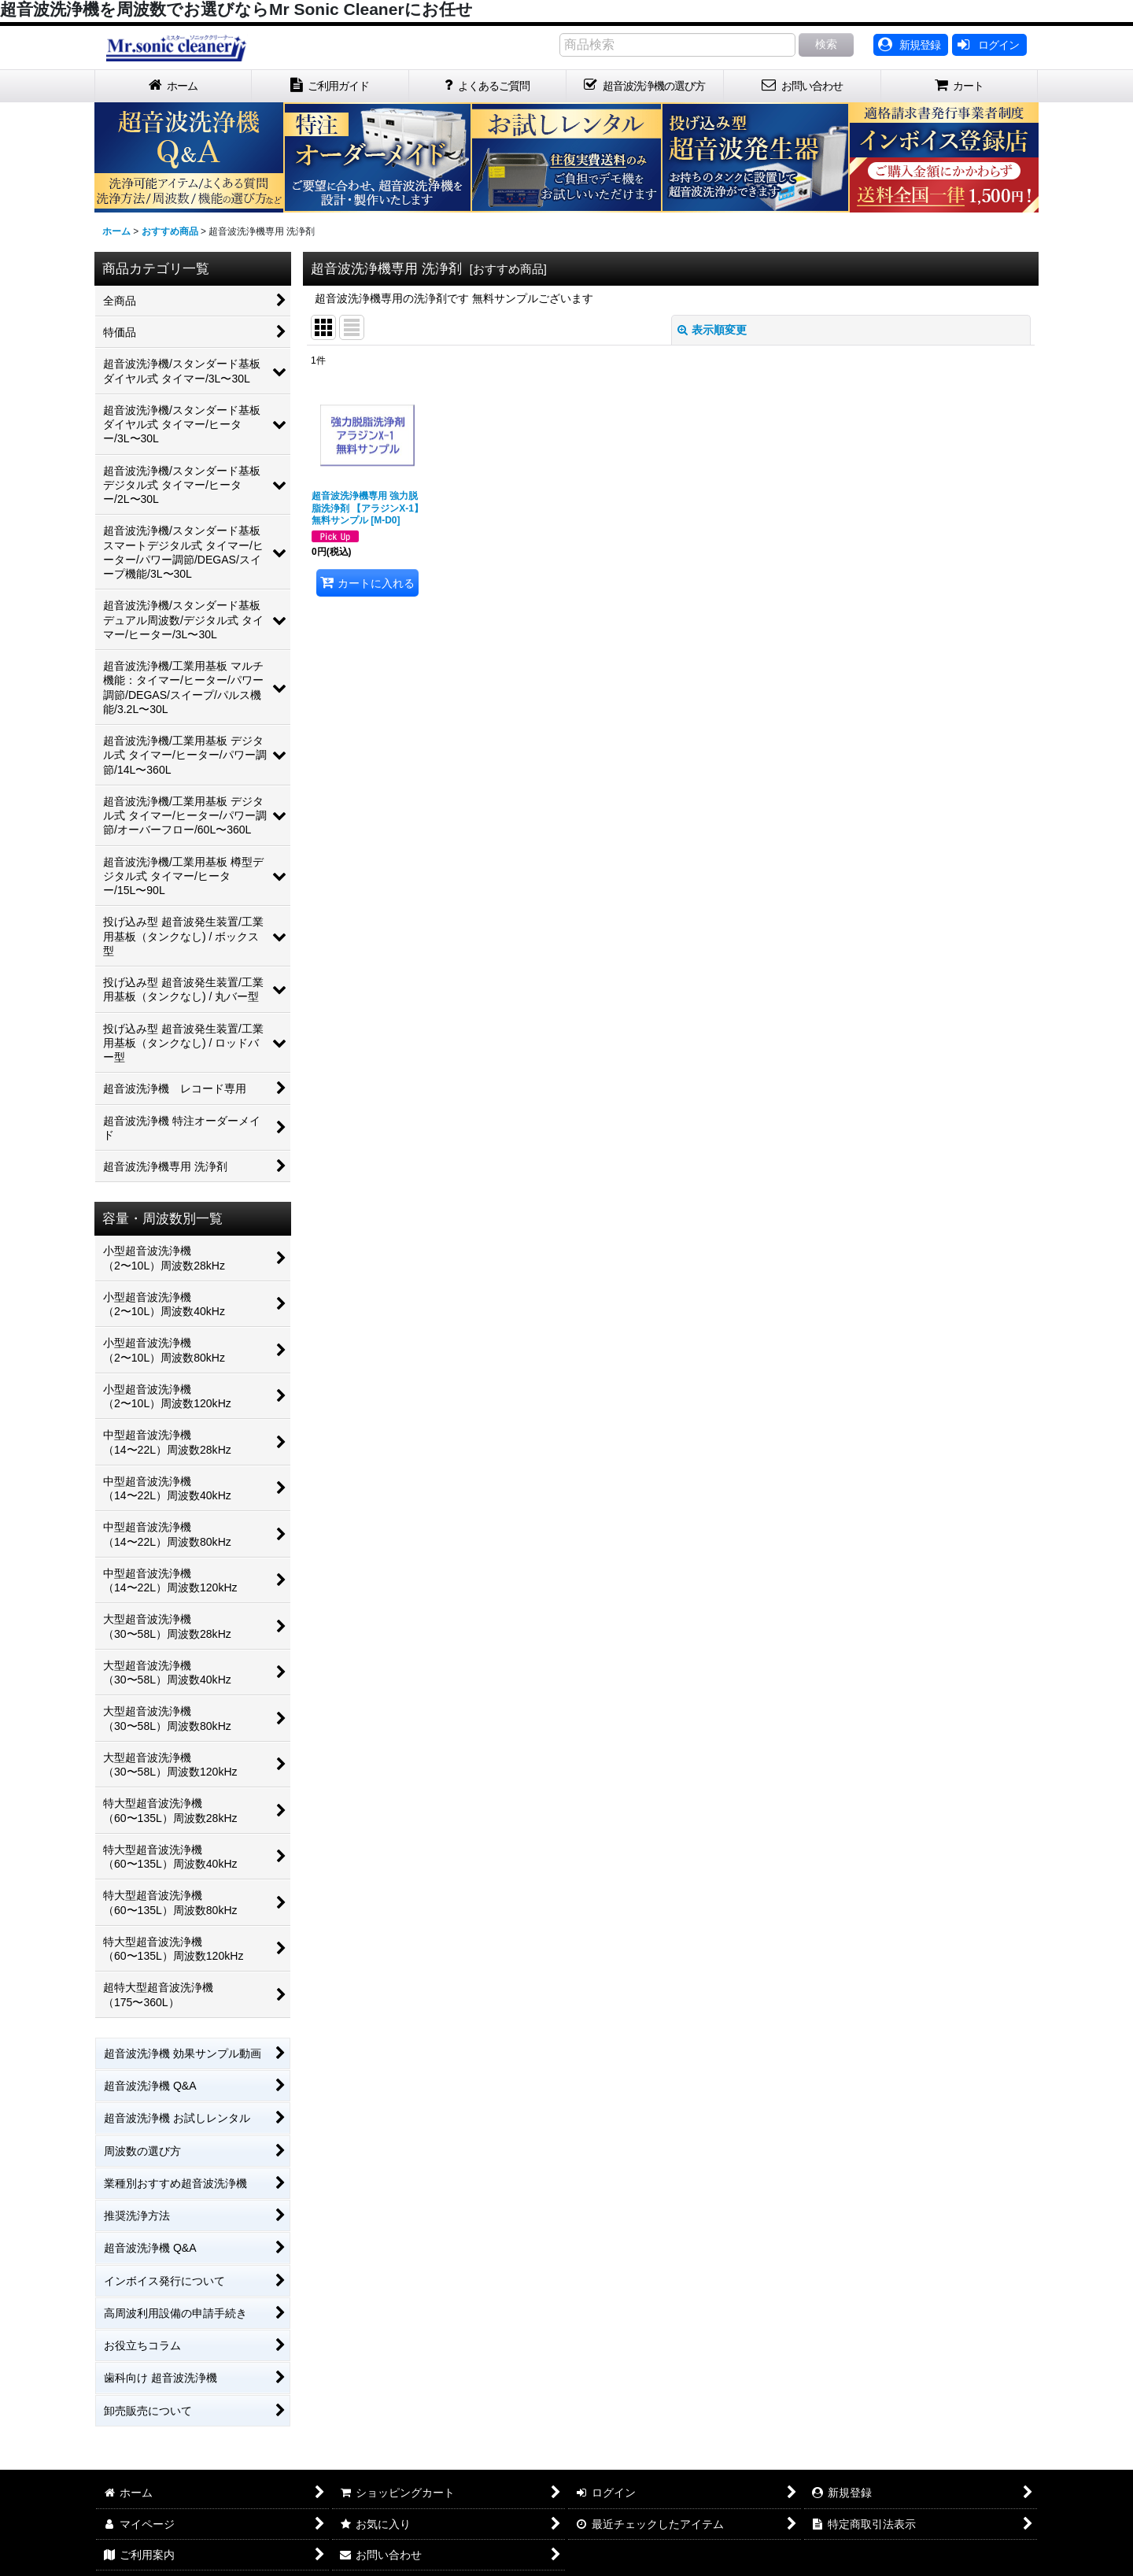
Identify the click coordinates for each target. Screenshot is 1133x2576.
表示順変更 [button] (712, 329)
